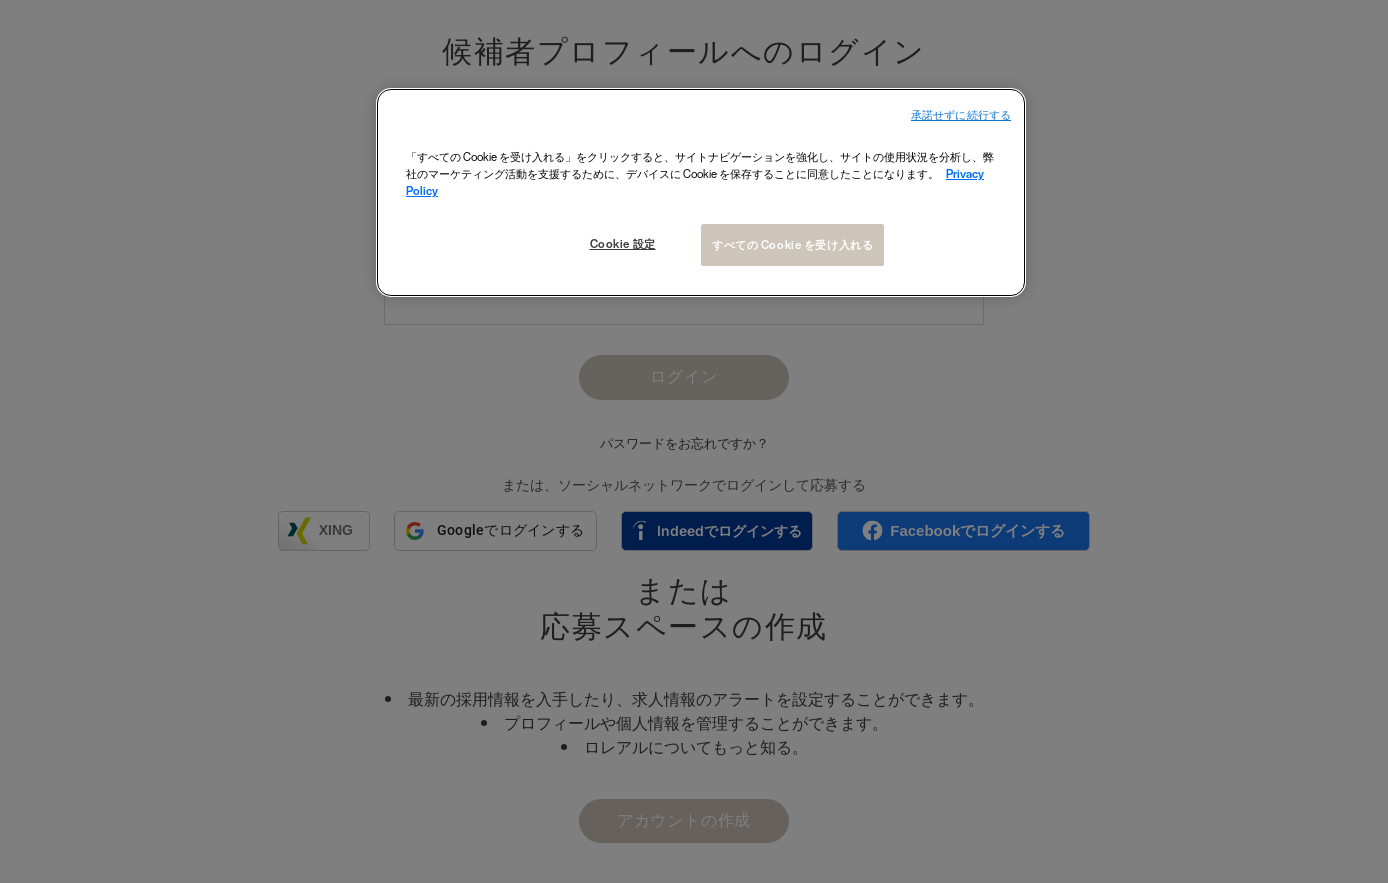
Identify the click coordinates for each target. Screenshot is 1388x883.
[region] (701, 192)
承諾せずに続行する (961, 115)
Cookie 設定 (622, 243)
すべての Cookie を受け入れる (792, 244)
